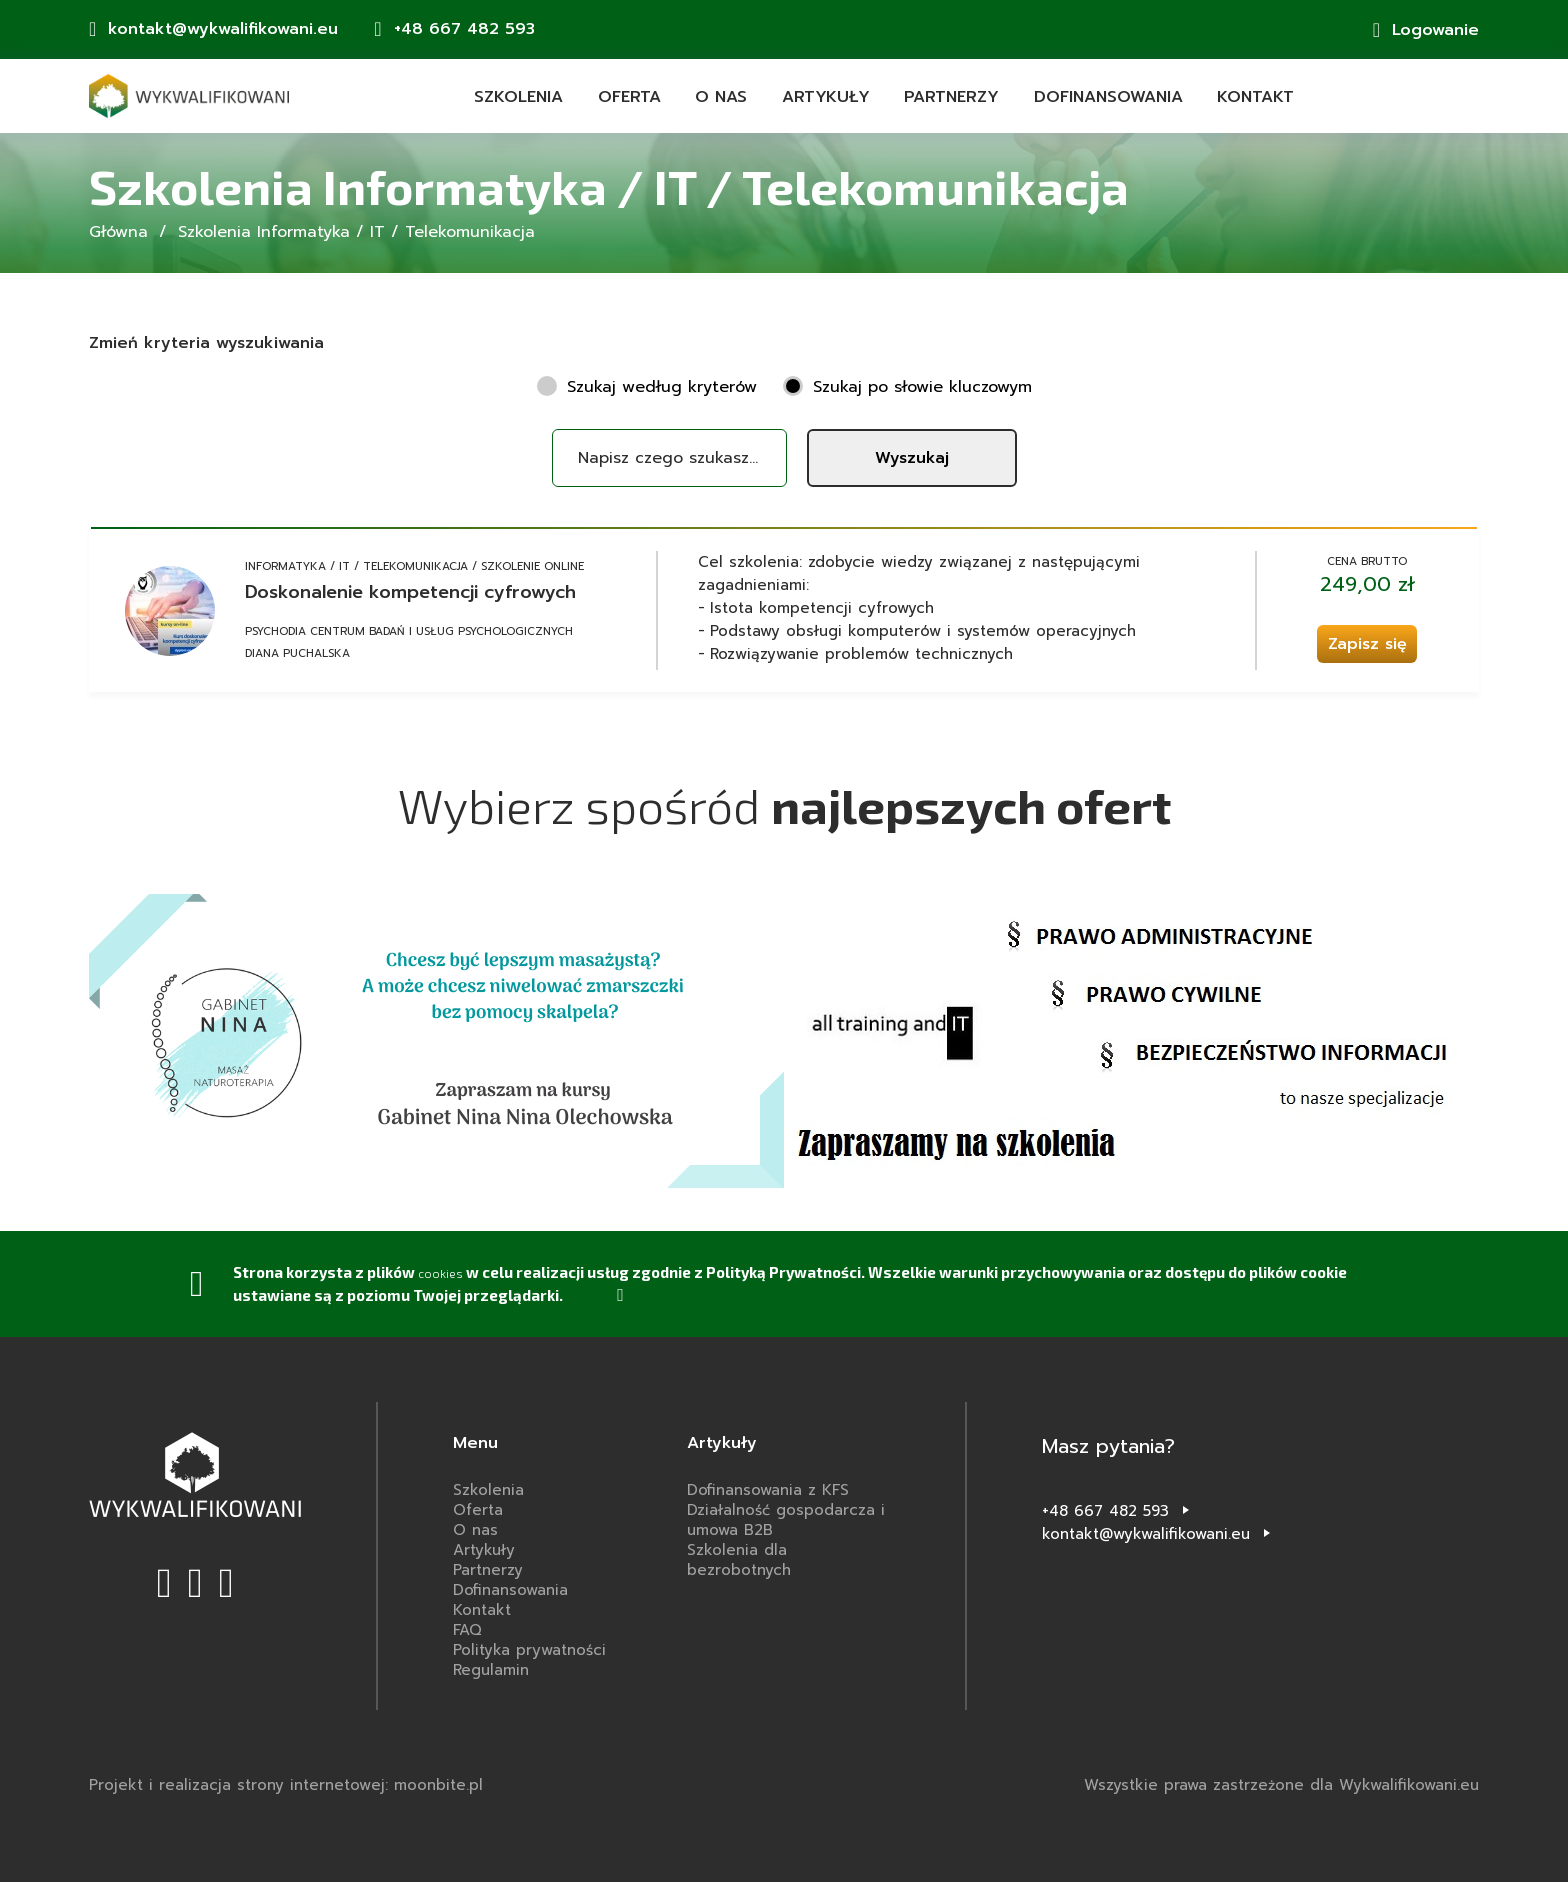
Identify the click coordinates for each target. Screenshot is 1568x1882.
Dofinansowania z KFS (768, 1490)
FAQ (467, 1630)
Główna (118, 232)
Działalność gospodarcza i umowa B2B (786, 1520)
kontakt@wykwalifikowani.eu (1146, 1534)
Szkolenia (518, 97)
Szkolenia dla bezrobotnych (739, 1560)
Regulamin (491, 1670)
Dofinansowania (1108, 97)
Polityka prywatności (529, 1650)
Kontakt (1255, 97)
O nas (721, 97)
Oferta (629, 97)
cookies (446, 1272)
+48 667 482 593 (1105, 1511)
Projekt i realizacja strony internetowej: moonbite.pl (286, 1785)
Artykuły (826, 97)
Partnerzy (951, 97)
